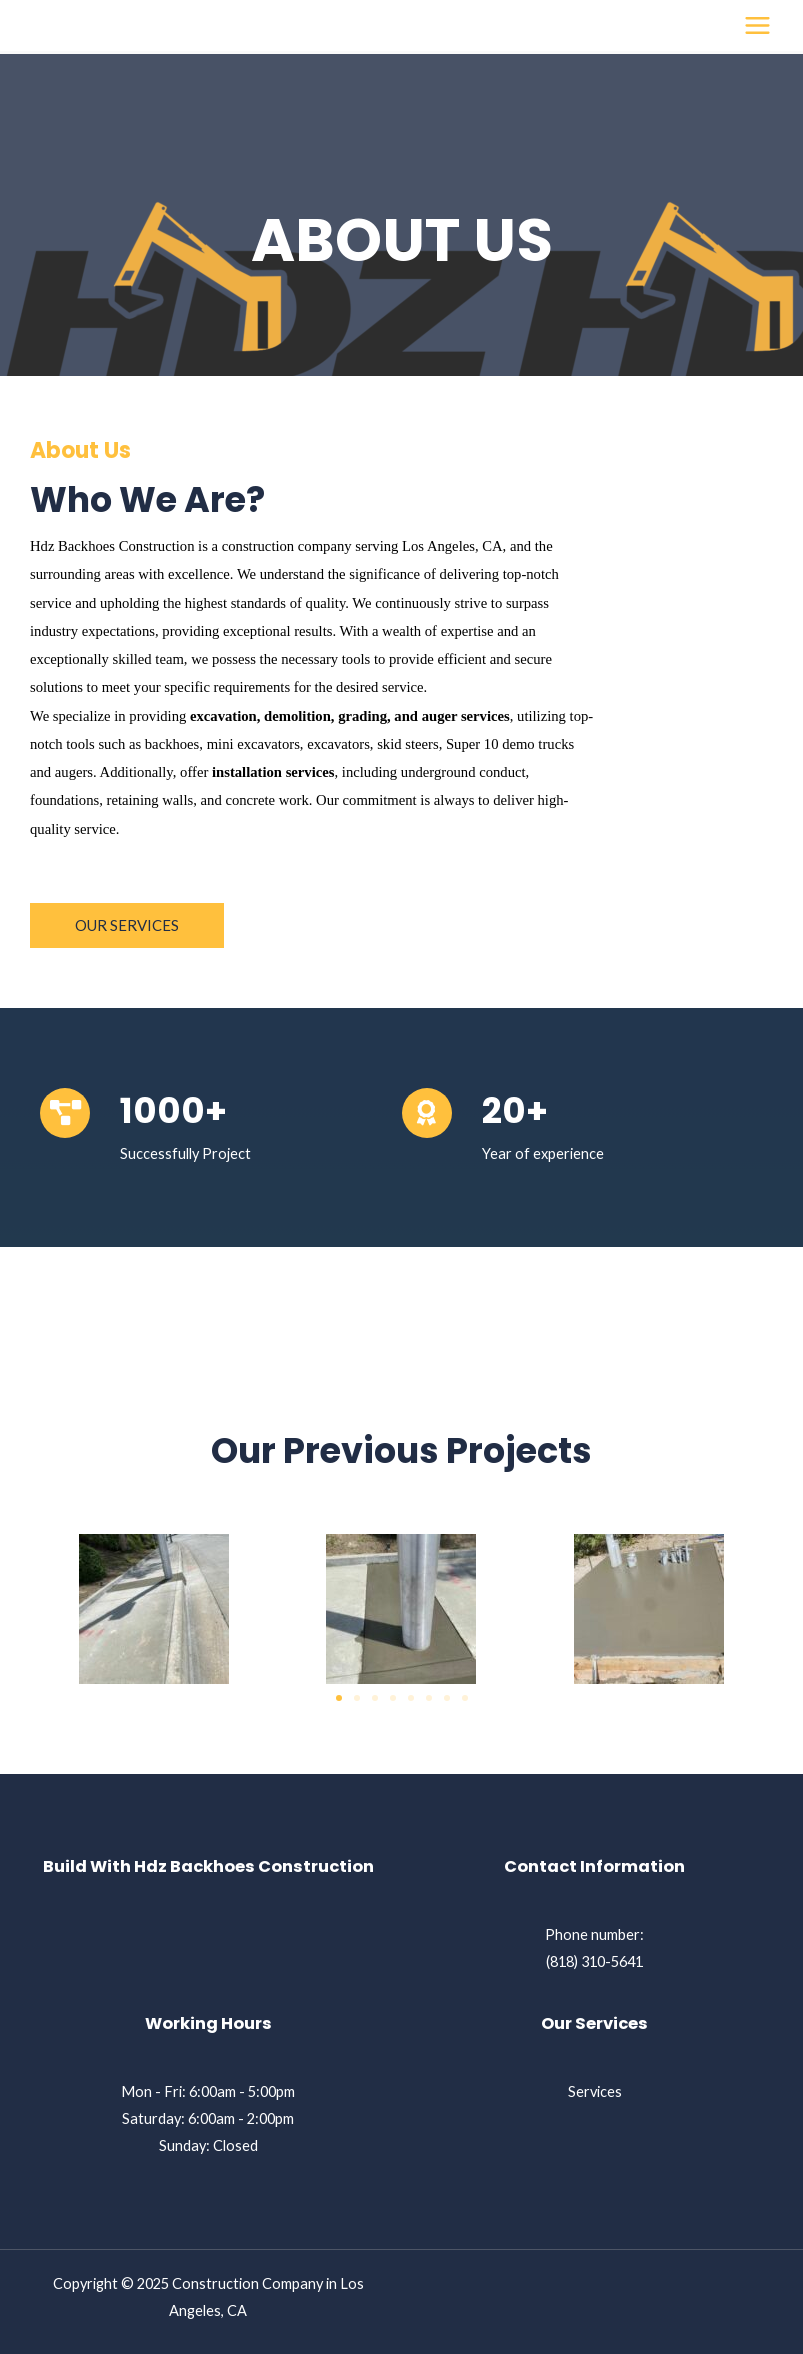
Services (595, 2091)
